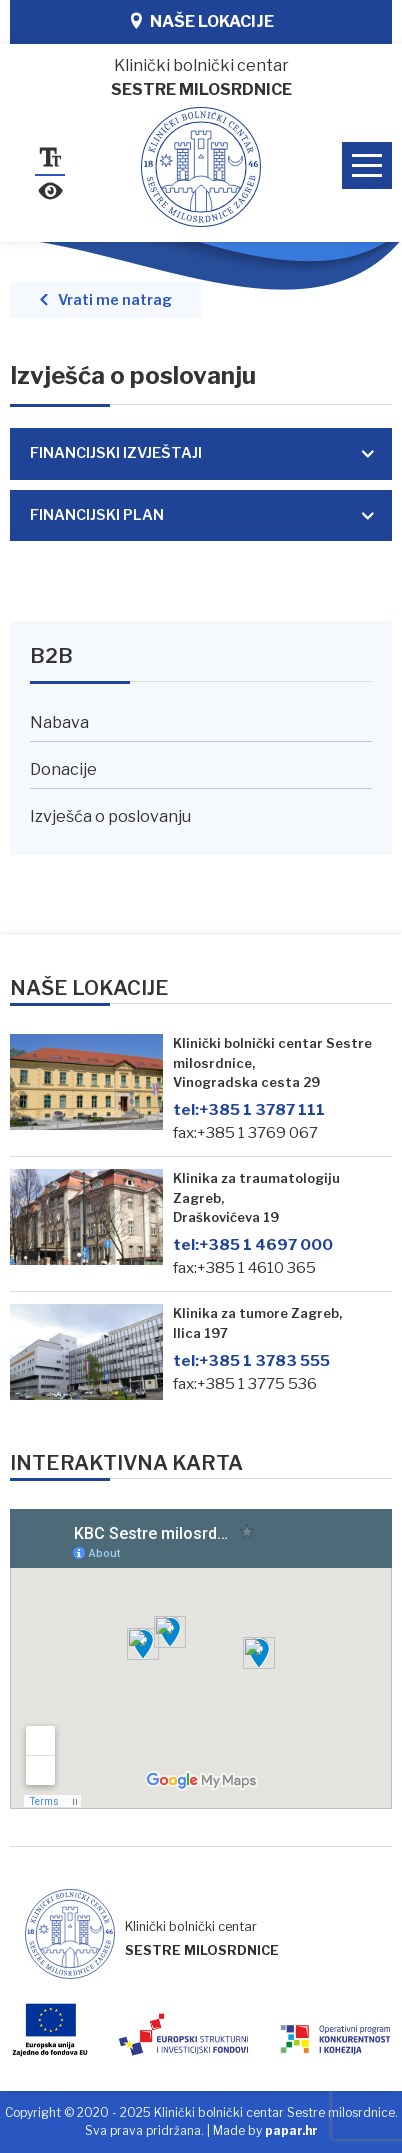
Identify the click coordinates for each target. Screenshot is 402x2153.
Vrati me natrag (115, 300)
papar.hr (291, 2130)
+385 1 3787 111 (249, 1109)
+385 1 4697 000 (253, 1244)
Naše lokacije (212, 21)
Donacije (63, 769)
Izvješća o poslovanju (110, 816)
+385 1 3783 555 (251, 1360)
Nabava (59, 722)
